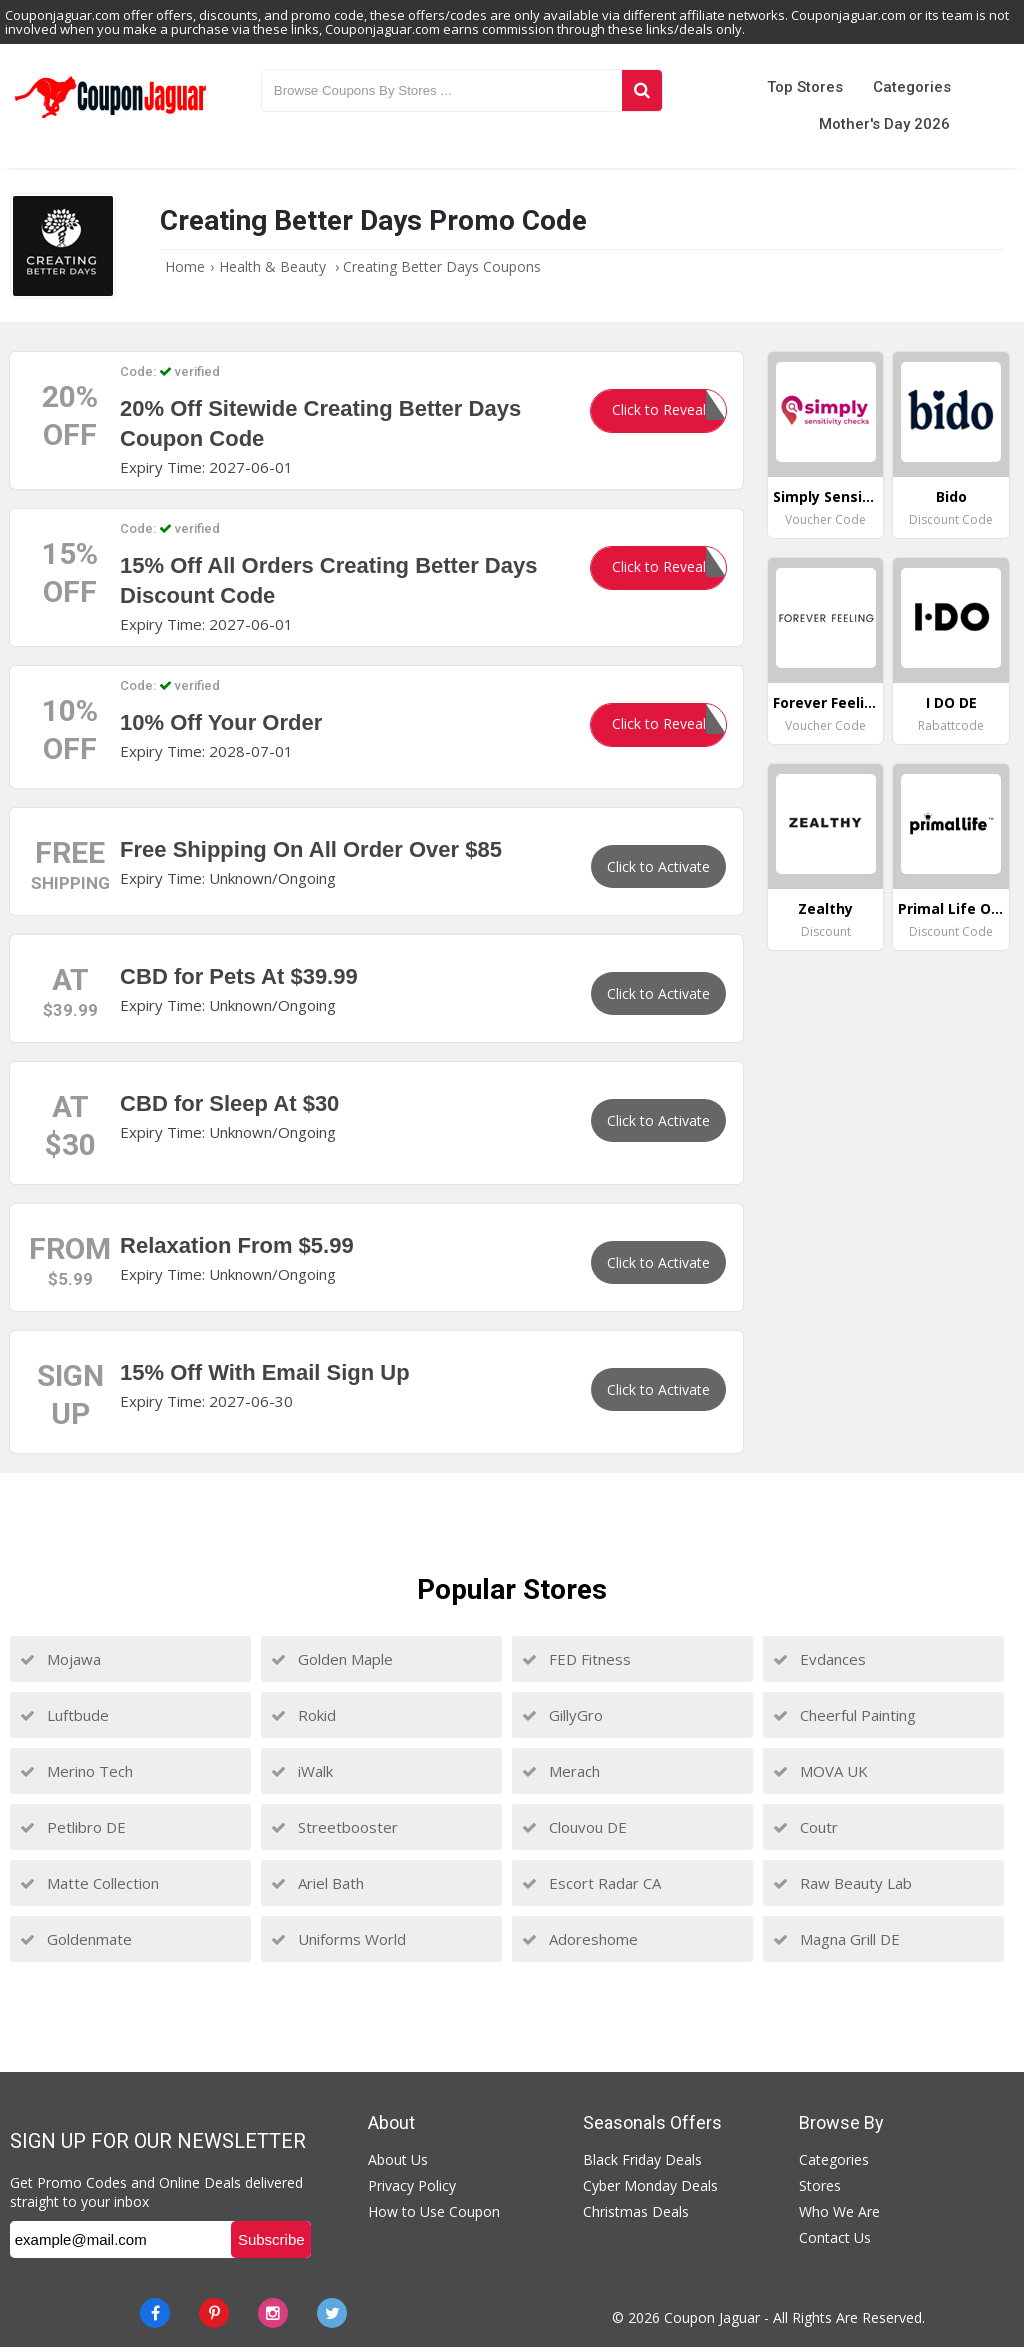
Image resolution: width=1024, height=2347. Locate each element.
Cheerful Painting (844, 1715)
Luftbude (64, 1715)
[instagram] (273, 2313)
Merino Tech (76, 1771)
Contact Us (835, 2237)
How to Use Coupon (434, 2211)
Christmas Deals (636, 2211)
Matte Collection (89, 1883)
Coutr (805, 1827)
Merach (561, 1771)
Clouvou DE (574, 1827)
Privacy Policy (412, 2185)
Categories (912, 87)
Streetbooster (334, 1827)
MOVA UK (820, 1771)
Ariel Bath (317, 1883)
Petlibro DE (73, 1827)
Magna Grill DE (836, 1939)
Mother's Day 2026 (884, 124)
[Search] (642, 90)
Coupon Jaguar (712, 2317)
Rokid (303, 1715)
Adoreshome (580, 1939)
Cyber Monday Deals (650, 2185)
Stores (820, 2185)
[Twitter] (332, 2313)
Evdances (819, 1659)
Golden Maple (332, 1659)
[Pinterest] (214, 2313)
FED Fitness (576, 1659)
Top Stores (805, 87)
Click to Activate (658, 866)
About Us (398, 2159)
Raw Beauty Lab (842, 1883)
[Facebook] (155, 2313)
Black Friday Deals (642, 2159)
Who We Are (839, 2211)
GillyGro (562, 1715)
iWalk (302, 1771)
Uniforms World (338, 1939)
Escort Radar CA (591, 1883)
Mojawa (60, 1659)
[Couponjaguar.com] (110, 119)
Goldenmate (76, 1939)
